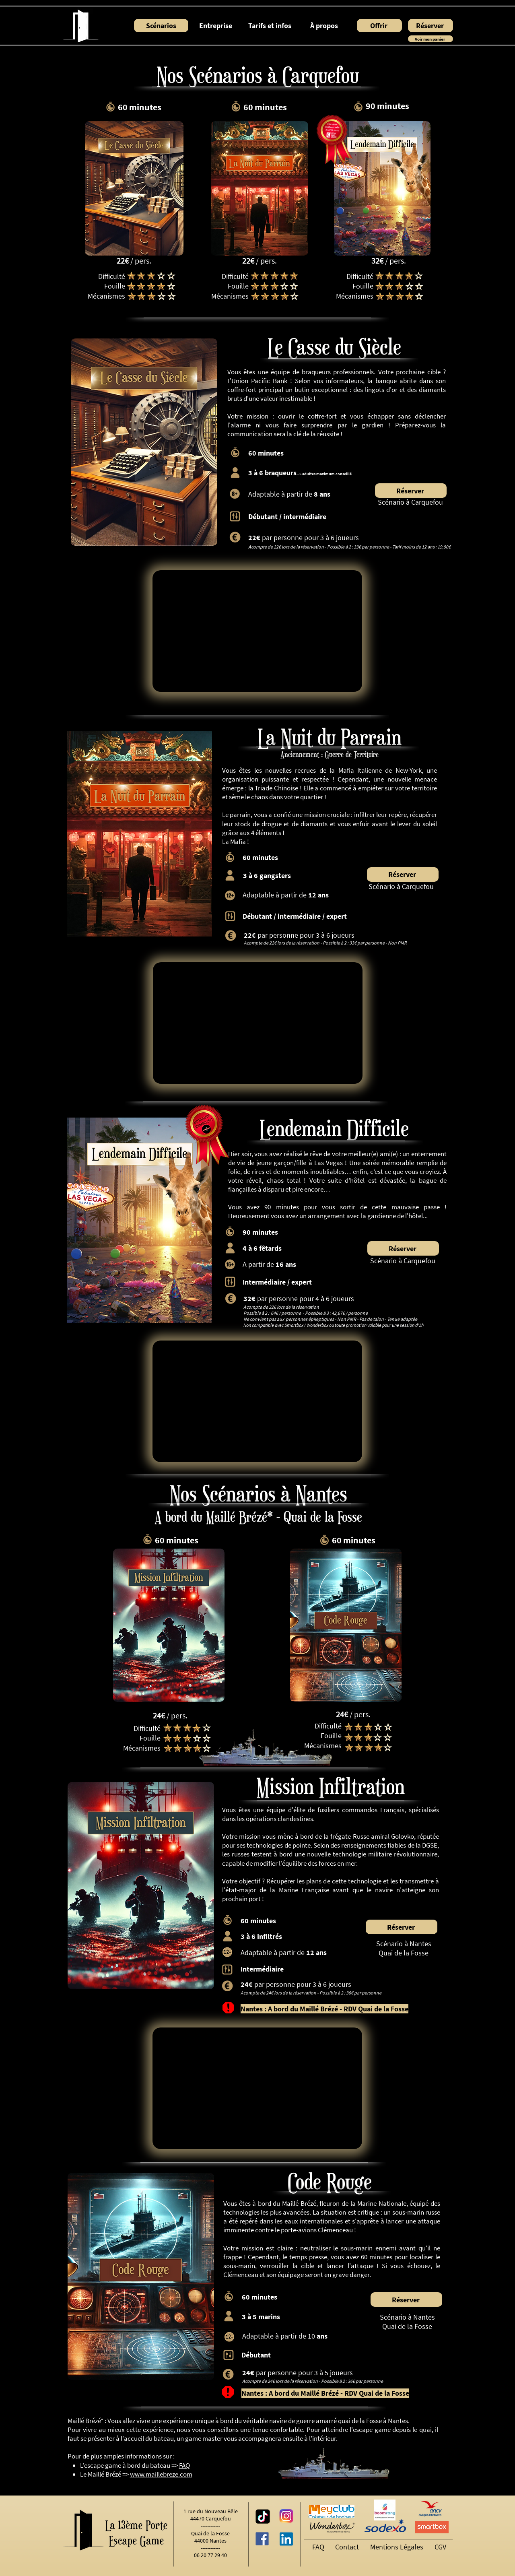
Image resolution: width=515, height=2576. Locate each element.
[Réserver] (430, 25)
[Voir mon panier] (430, 38)
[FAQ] (319, 2547)
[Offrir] (379, 25)
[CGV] (442, 2547)
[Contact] (348, 2547)
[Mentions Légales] (398, 2547)
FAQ (184, 2465)
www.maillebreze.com (161, 2474)
